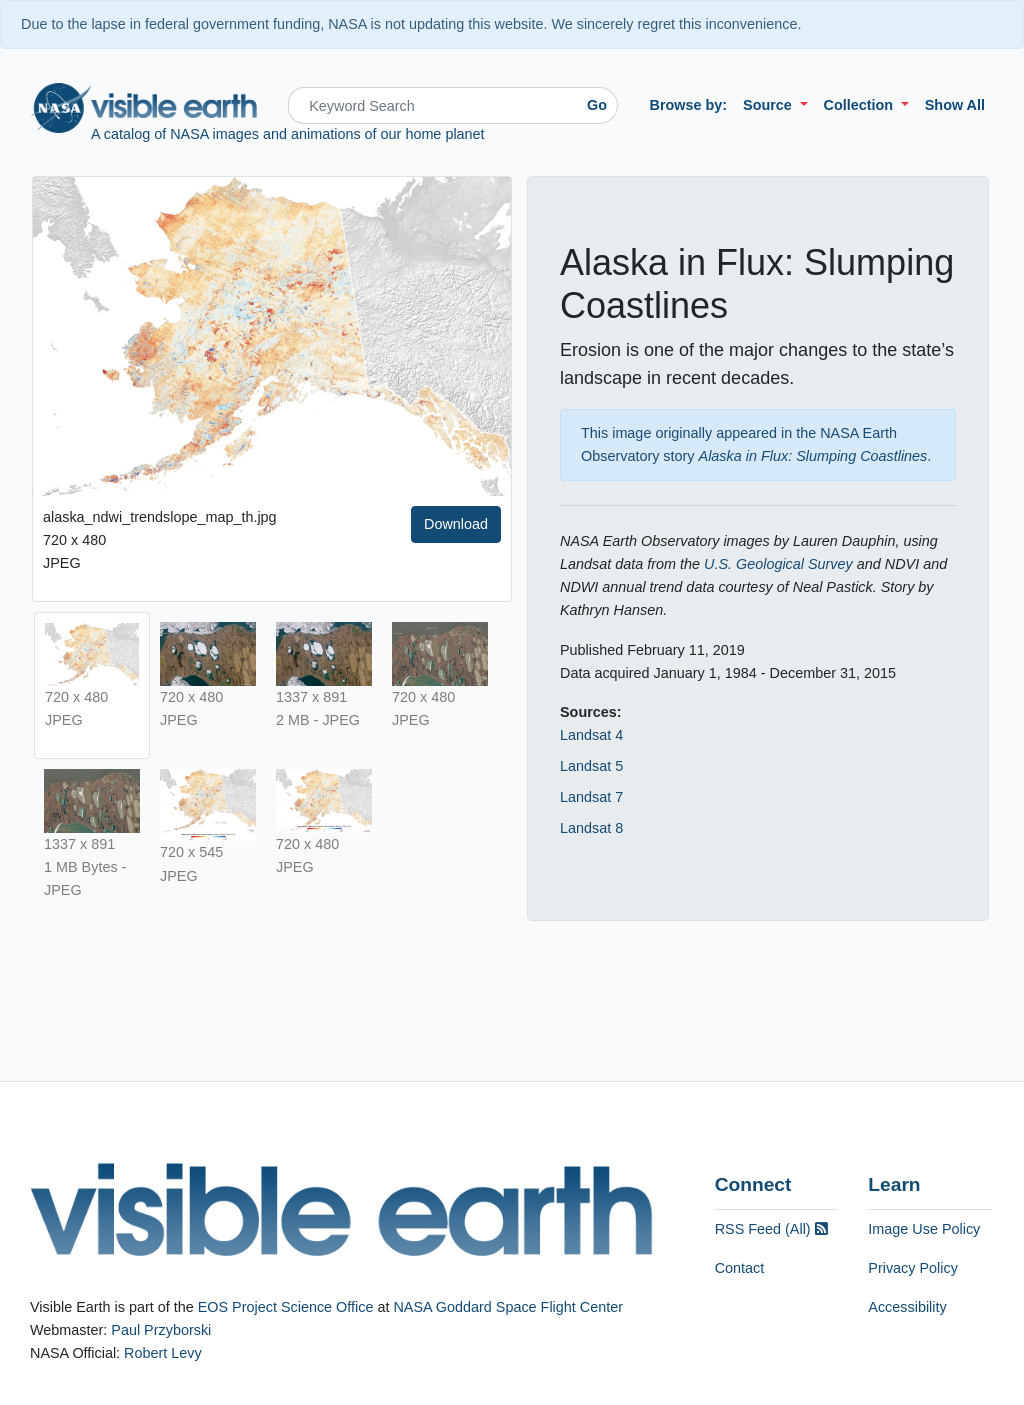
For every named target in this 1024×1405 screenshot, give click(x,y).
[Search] (432, 105)
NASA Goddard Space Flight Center (508, 1307)
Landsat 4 (591, 735)
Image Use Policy (924, 1229)
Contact (740, 1268)
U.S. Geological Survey (778, 564)
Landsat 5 (591, 766)
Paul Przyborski (161, 1330)
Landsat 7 (591, 797)
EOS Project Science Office (286, 1307)
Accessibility (907, 1307)
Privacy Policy (913, 1268)
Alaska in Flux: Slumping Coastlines (813, 456)
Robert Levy (163, 1353)
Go (597, 105)
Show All (955, 105)
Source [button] (769, 105)
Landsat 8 (591, 828)
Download (456, 524)
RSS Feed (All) (771, 1229)
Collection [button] (861, 105)
